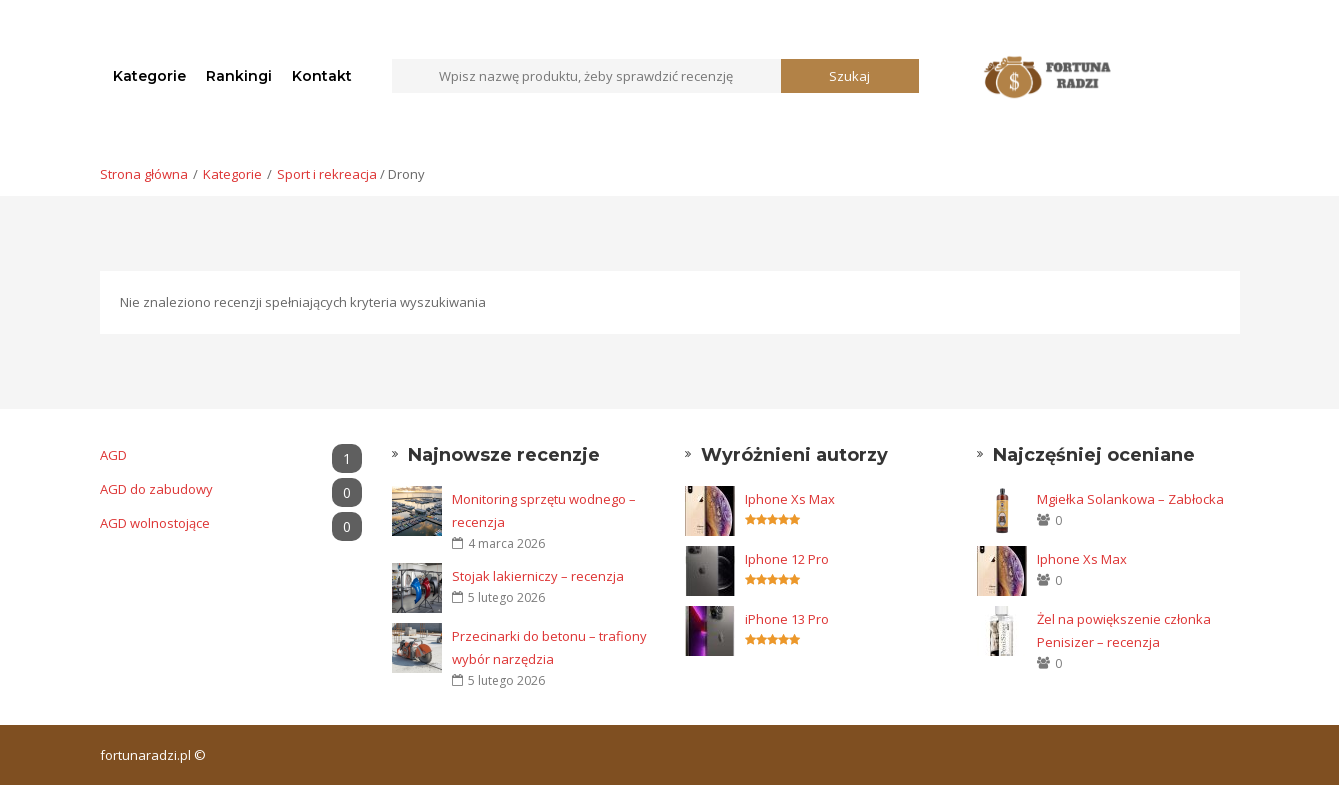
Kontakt (322, 76)
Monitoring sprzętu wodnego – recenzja (544, 510)
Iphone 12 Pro (787, 559)
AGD (231, 455)
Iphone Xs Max (790, 499)
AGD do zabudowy (231, 489)
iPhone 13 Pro (787, 619)
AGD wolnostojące (231, 523)
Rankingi (239, 76)
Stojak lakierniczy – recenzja (538, 576)
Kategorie (149, 76)
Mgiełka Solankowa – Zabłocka (1130, 499)
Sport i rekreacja (327, 174)
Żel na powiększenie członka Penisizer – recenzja (1124, 630)
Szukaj (849, 76)
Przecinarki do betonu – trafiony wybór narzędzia (549, 647)
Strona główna (144, 174)
